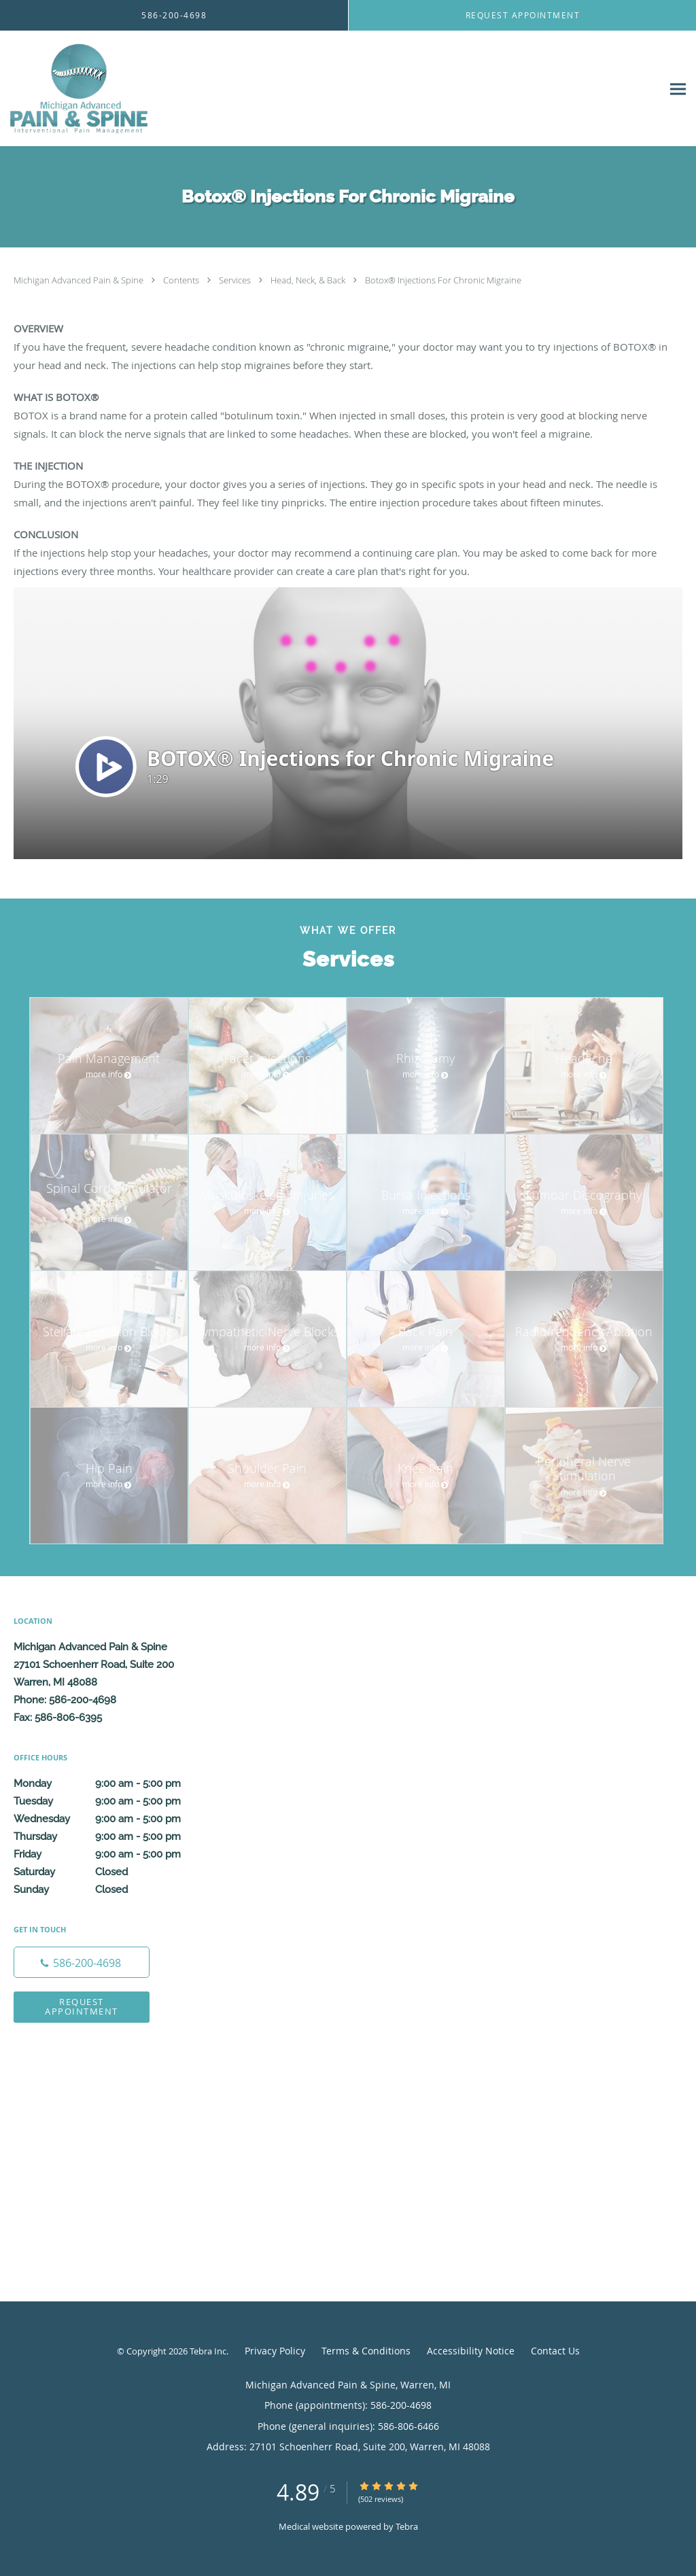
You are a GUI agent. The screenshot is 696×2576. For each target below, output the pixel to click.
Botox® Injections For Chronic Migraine (443, 280)
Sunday (112, 1889)
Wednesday (112, 1819)
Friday (112, 1854)
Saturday (112, 1872)
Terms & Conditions (366, 2350)
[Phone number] (82, 1962)
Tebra (407, 2526)
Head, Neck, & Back (309, 280)
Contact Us (555, 2350)
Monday (112, 1783)
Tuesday (112, 1801)
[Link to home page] (76, 88)
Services (236, 280)
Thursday (112, 1836)
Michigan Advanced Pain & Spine (79, 280)
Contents (182, 280)
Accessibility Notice (471, 2350)
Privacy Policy (275, 2350)
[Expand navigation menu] (678, 88)
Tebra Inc (208, 2351)
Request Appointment (81, 2006)
